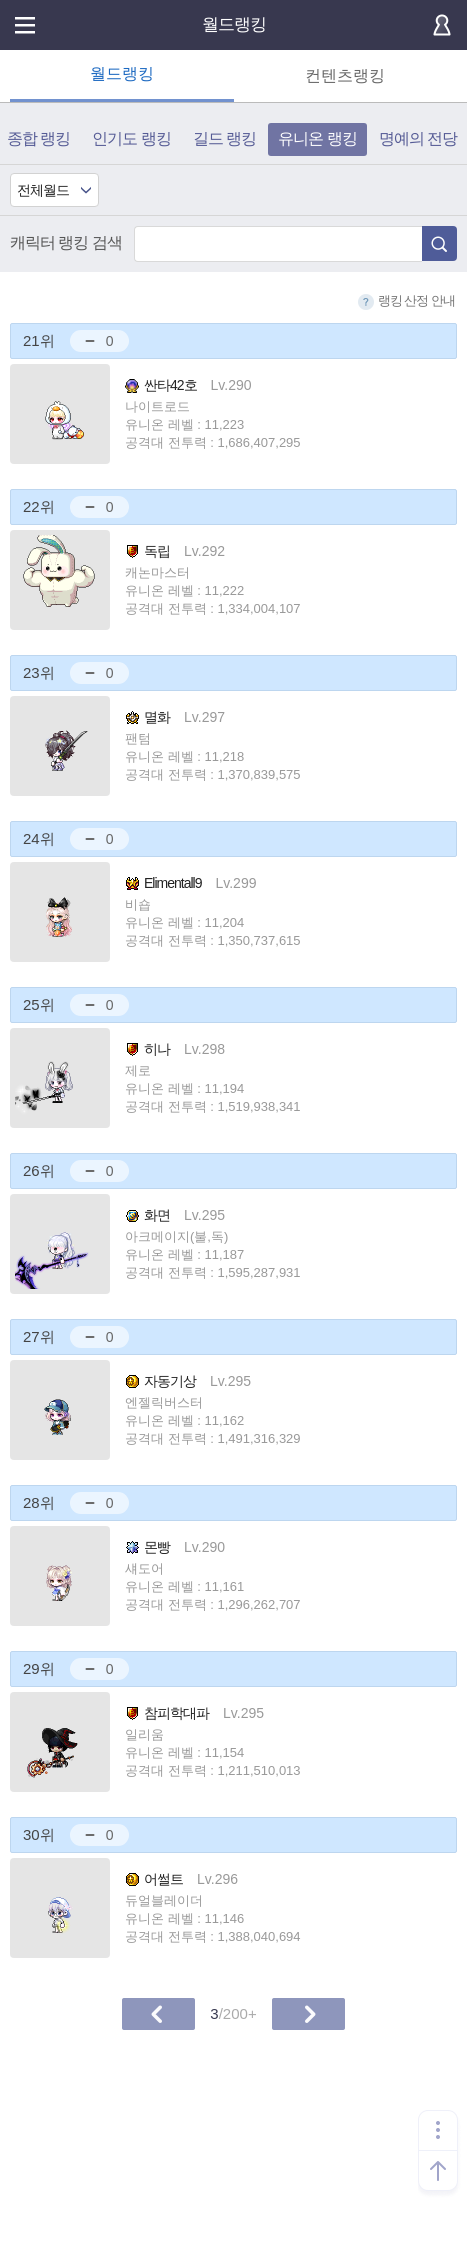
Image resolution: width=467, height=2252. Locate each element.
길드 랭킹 (224, 138)
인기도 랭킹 (131, 138)
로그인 (442, 25)
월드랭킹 (234, 24)
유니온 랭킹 (317, 138)
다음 (308, 2014)
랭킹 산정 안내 (406, 301)
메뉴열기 (25, 25)
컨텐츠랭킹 (345, 75)
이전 (158, 2014)
